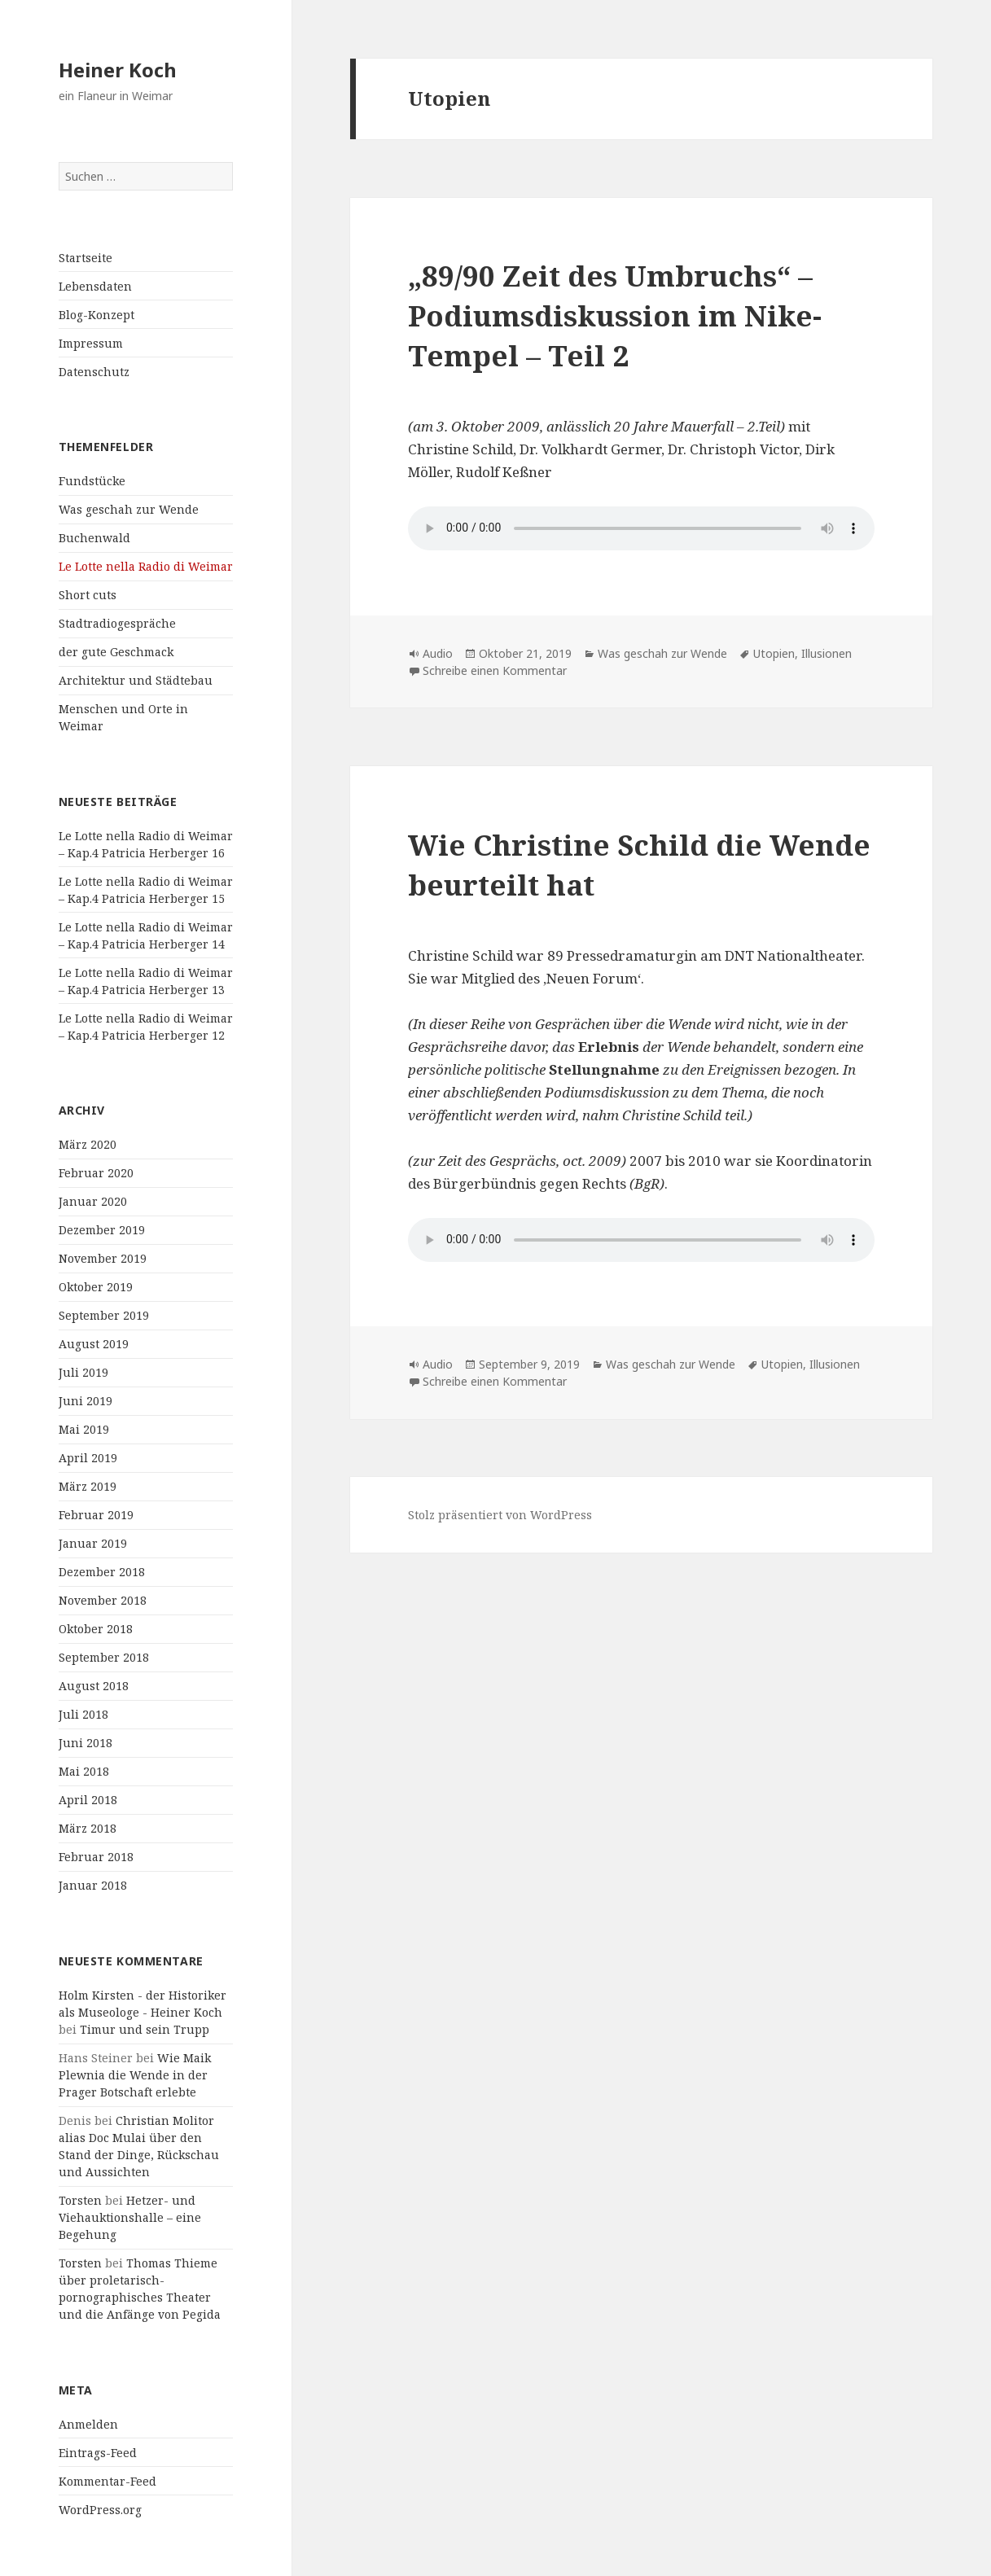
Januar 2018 (93, 1885)
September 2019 (104, 1315)
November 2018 (103, 1600)
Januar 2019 (93, 1543)
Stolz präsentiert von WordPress (500, 1514)
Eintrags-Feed (98, 2452)
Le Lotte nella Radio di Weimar (146, 566)
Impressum (91, 343)
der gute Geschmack (116, 651)
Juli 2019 (83, 1372)
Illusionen (826, 653)
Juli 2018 (83, 1714)
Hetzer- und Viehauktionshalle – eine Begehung (130, 2217)
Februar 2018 (96, 1856)
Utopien (774, 653)
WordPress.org (100, 2509)
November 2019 (103, 1258)
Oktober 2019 (96, 1287)
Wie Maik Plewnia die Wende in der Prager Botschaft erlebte (135, 2075)
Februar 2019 (96, 1514)
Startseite (85, 257)
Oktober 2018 (96, 1628)
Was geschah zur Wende (129, 509)
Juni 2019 (85, 1400)
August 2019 (94, 1344)
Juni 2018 (85, 1742)
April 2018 (88, 1799)
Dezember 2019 (102, 1230)
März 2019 (87, 1486)
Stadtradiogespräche (117, 623)
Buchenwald (94, 537)
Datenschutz (94, 371)
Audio (438, 653)
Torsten (80, 2200)
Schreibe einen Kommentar (495, 670)
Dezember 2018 (102, 1571)
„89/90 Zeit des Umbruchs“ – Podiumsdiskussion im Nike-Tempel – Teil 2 (615, 315)
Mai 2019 (84, 1429)
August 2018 (94, 1685)
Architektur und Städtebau (136, 680)
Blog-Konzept (96, 314)
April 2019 (88, 1457)
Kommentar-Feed (107, 2481)
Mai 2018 (84, 1771)
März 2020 (87, 1144)
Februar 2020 (96, 1173)
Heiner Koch (118, 69)
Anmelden (88, 2424)
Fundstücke (92, 480)
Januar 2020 (93, 1201)
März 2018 (87, 1828)
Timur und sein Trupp (144, 2029)
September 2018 (104, 1657)
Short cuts (87, 594)
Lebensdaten (95, 286)
